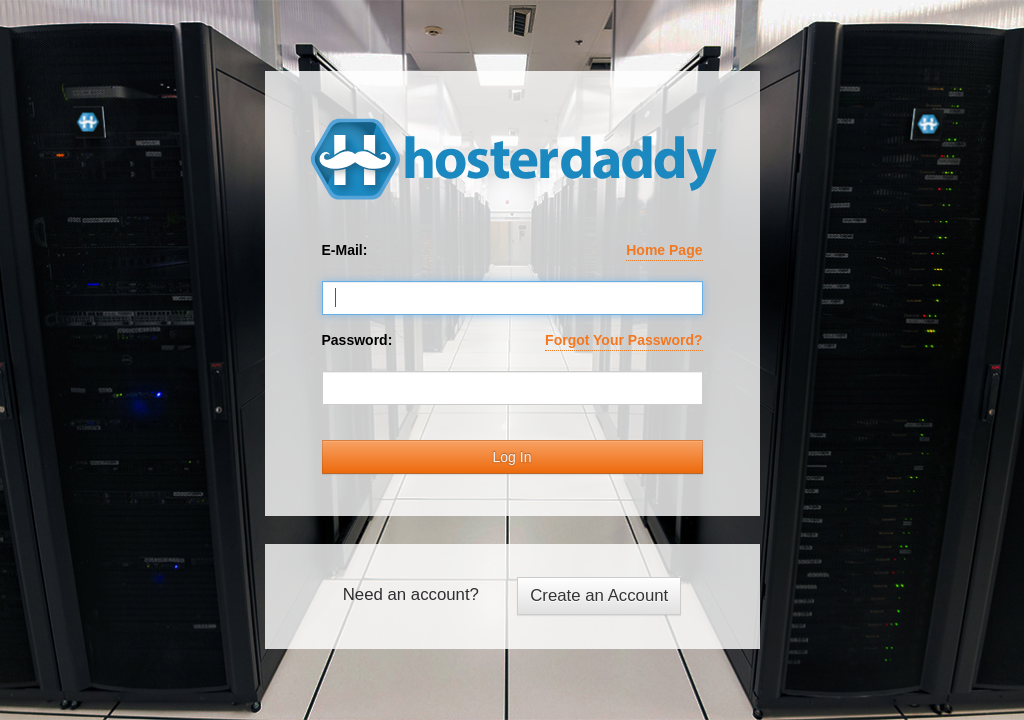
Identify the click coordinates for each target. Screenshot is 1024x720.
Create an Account (599, 595)
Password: (512, 340)
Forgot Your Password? (623, 340)
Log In (512, 457)
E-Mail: (512, 250)
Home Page (664, 250)
